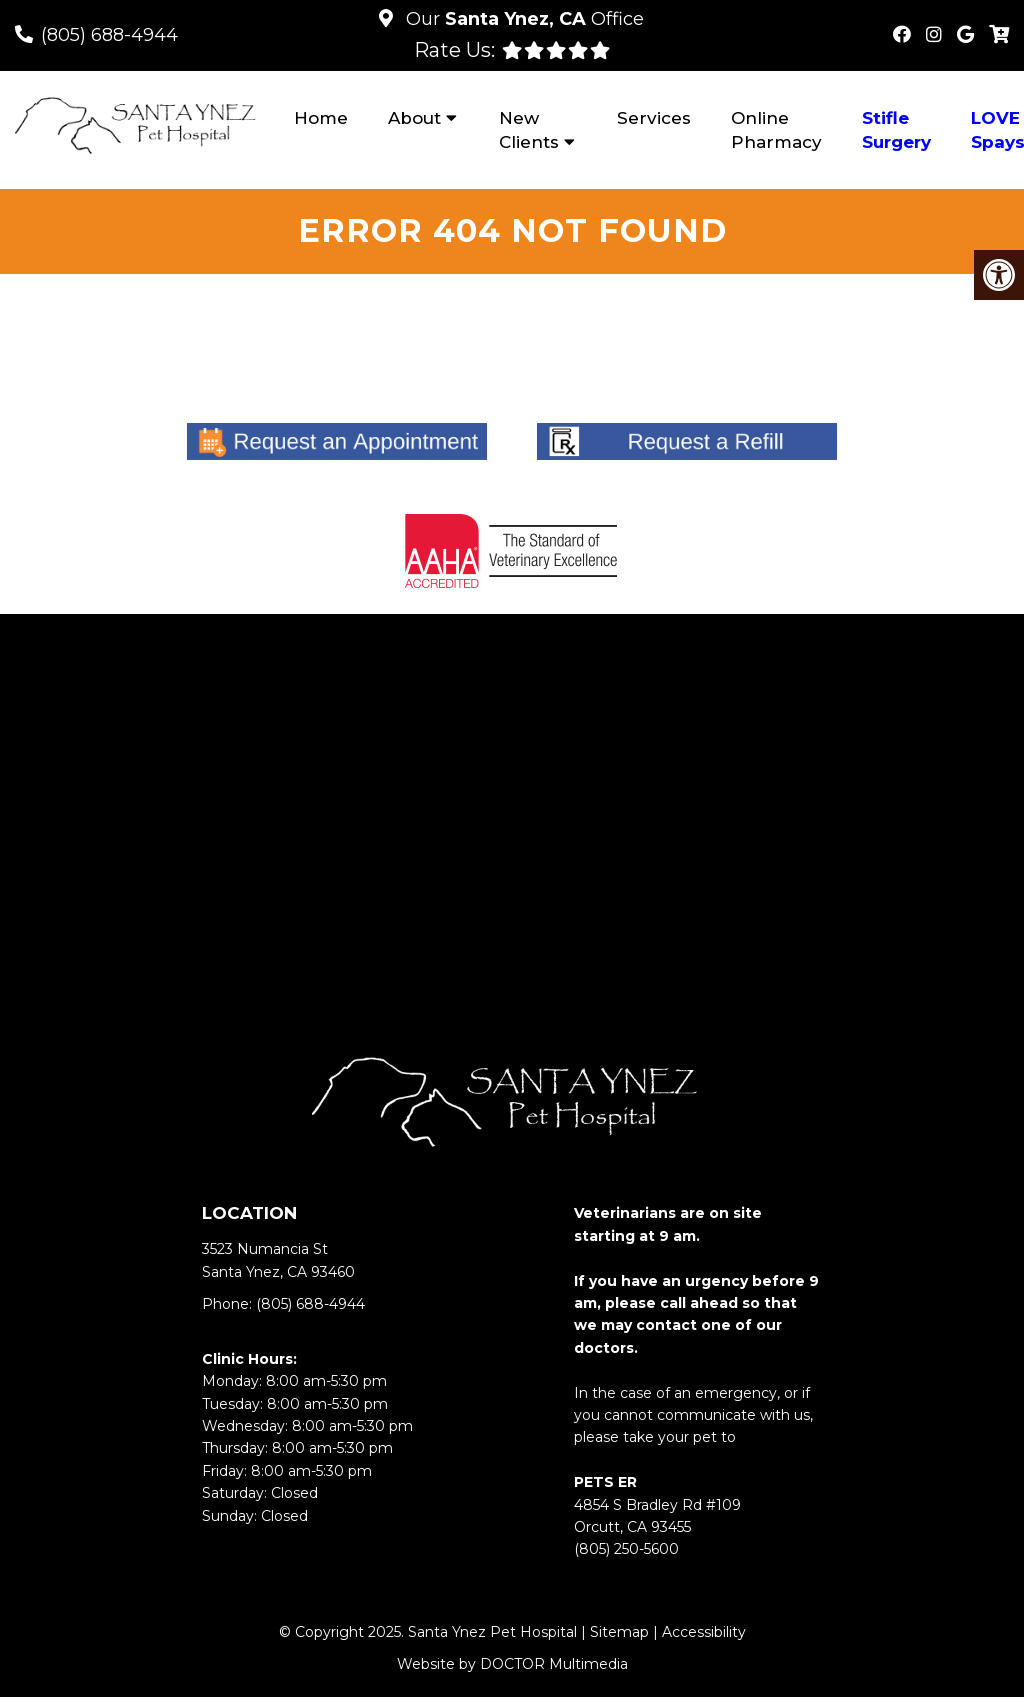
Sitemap (619, 1632)
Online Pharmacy (776, 130)
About (414, 118)
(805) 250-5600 (626, 1549)
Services (654, 118)
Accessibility (704, 1632)
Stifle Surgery (896, 130)
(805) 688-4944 (109, 35)
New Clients (529, 130)
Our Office (522, 19)
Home (321, 118)
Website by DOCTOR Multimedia (512, 1664)
